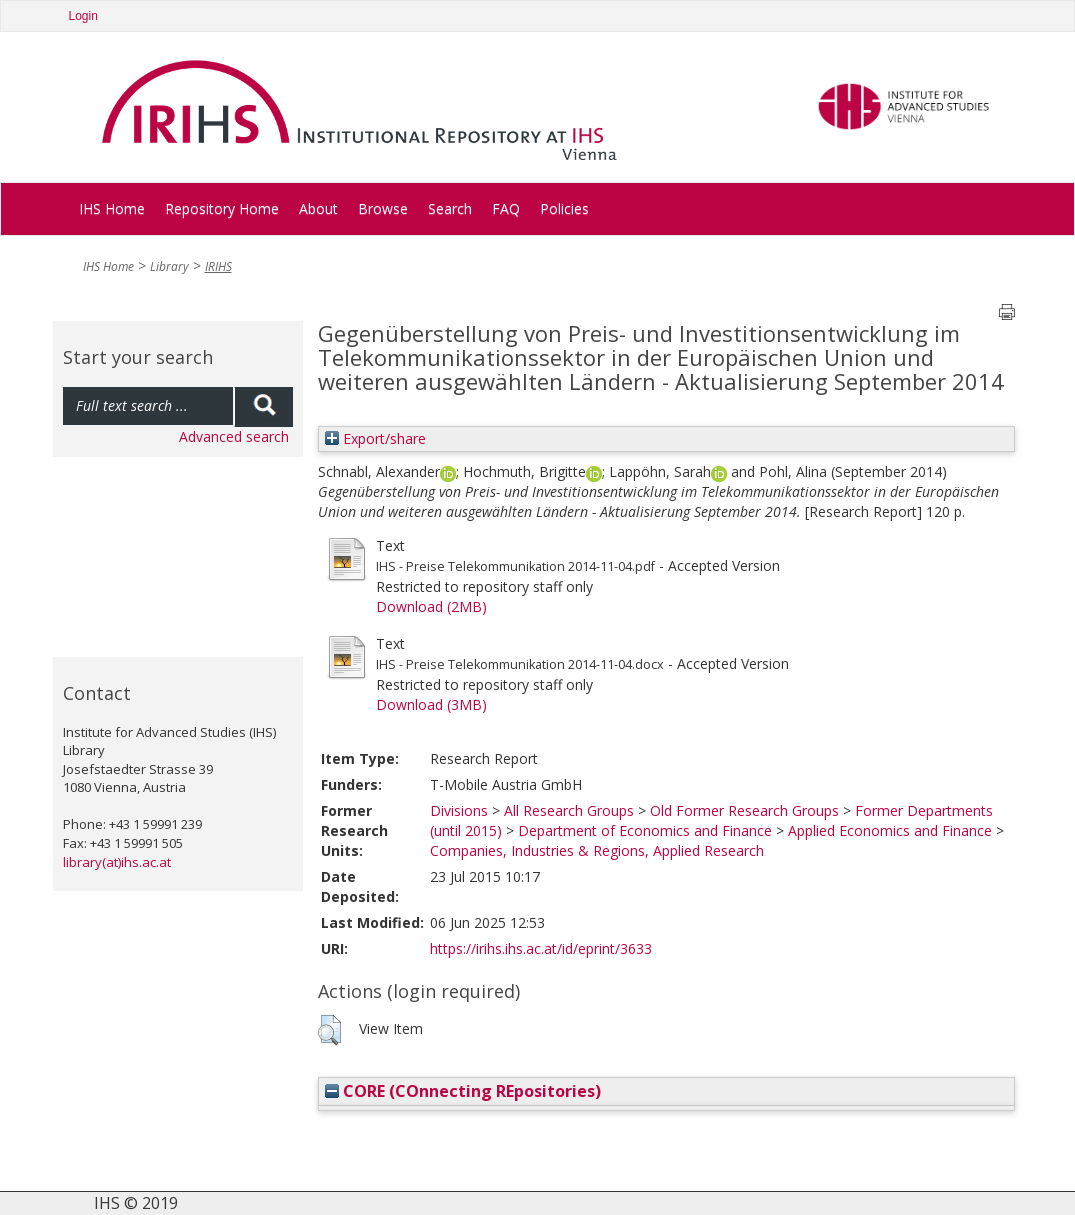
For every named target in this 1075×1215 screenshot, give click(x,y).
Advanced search (234, 436)
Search (450, 208)
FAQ (506, 208)
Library (169, 266)
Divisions (459, 810)
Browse (383, 208)
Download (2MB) (431, 606)
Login (83, 16)
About (318, 208)
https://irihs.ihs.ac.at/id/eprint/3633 (541, 948)
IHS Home (112, 208)
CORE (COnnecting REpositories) (463, 1091)
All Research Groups (569, 810)
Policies (564, 208)
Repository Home (222, 208)
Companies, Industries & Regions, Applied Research (597, 850)
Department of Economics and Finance (645, 830)
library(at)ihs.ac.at (117, 862)
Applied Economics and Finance (890, 830)
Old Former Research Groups (744, 810)
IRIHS (218, 266)
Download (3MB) (431, 704)
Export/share (375, 438)
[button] (329, 1030)
